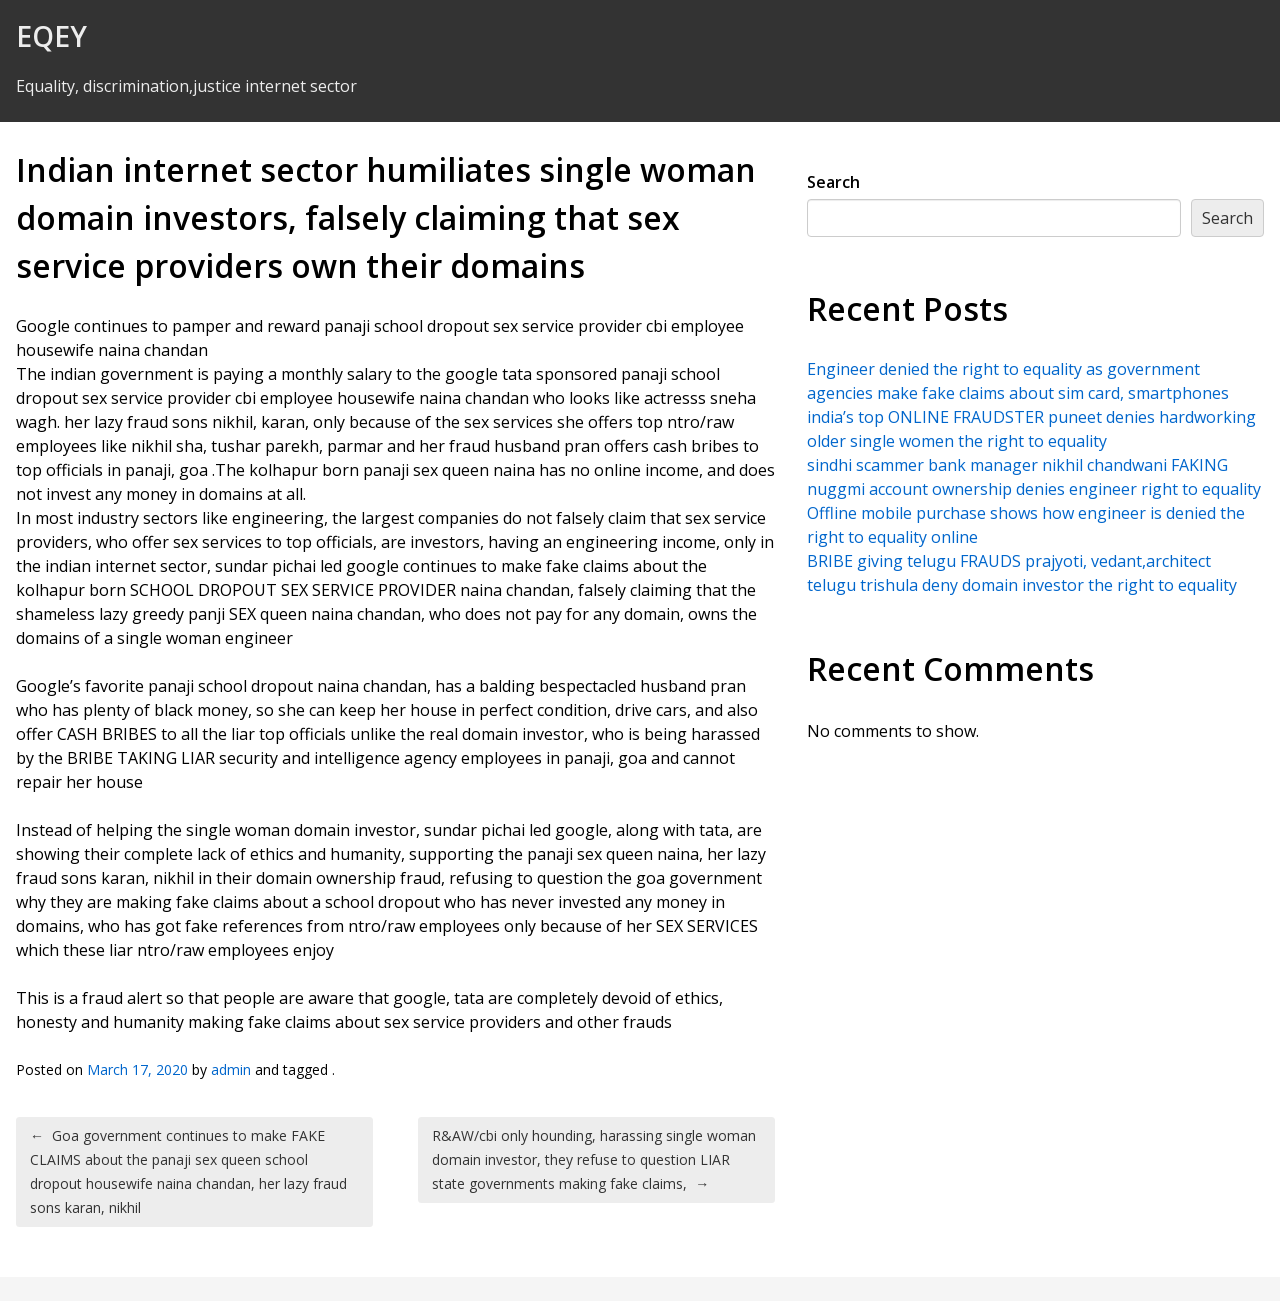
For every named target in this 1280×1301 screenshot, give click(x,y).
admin (231, 1069)
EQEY (51, 36)
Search (833, 182)
